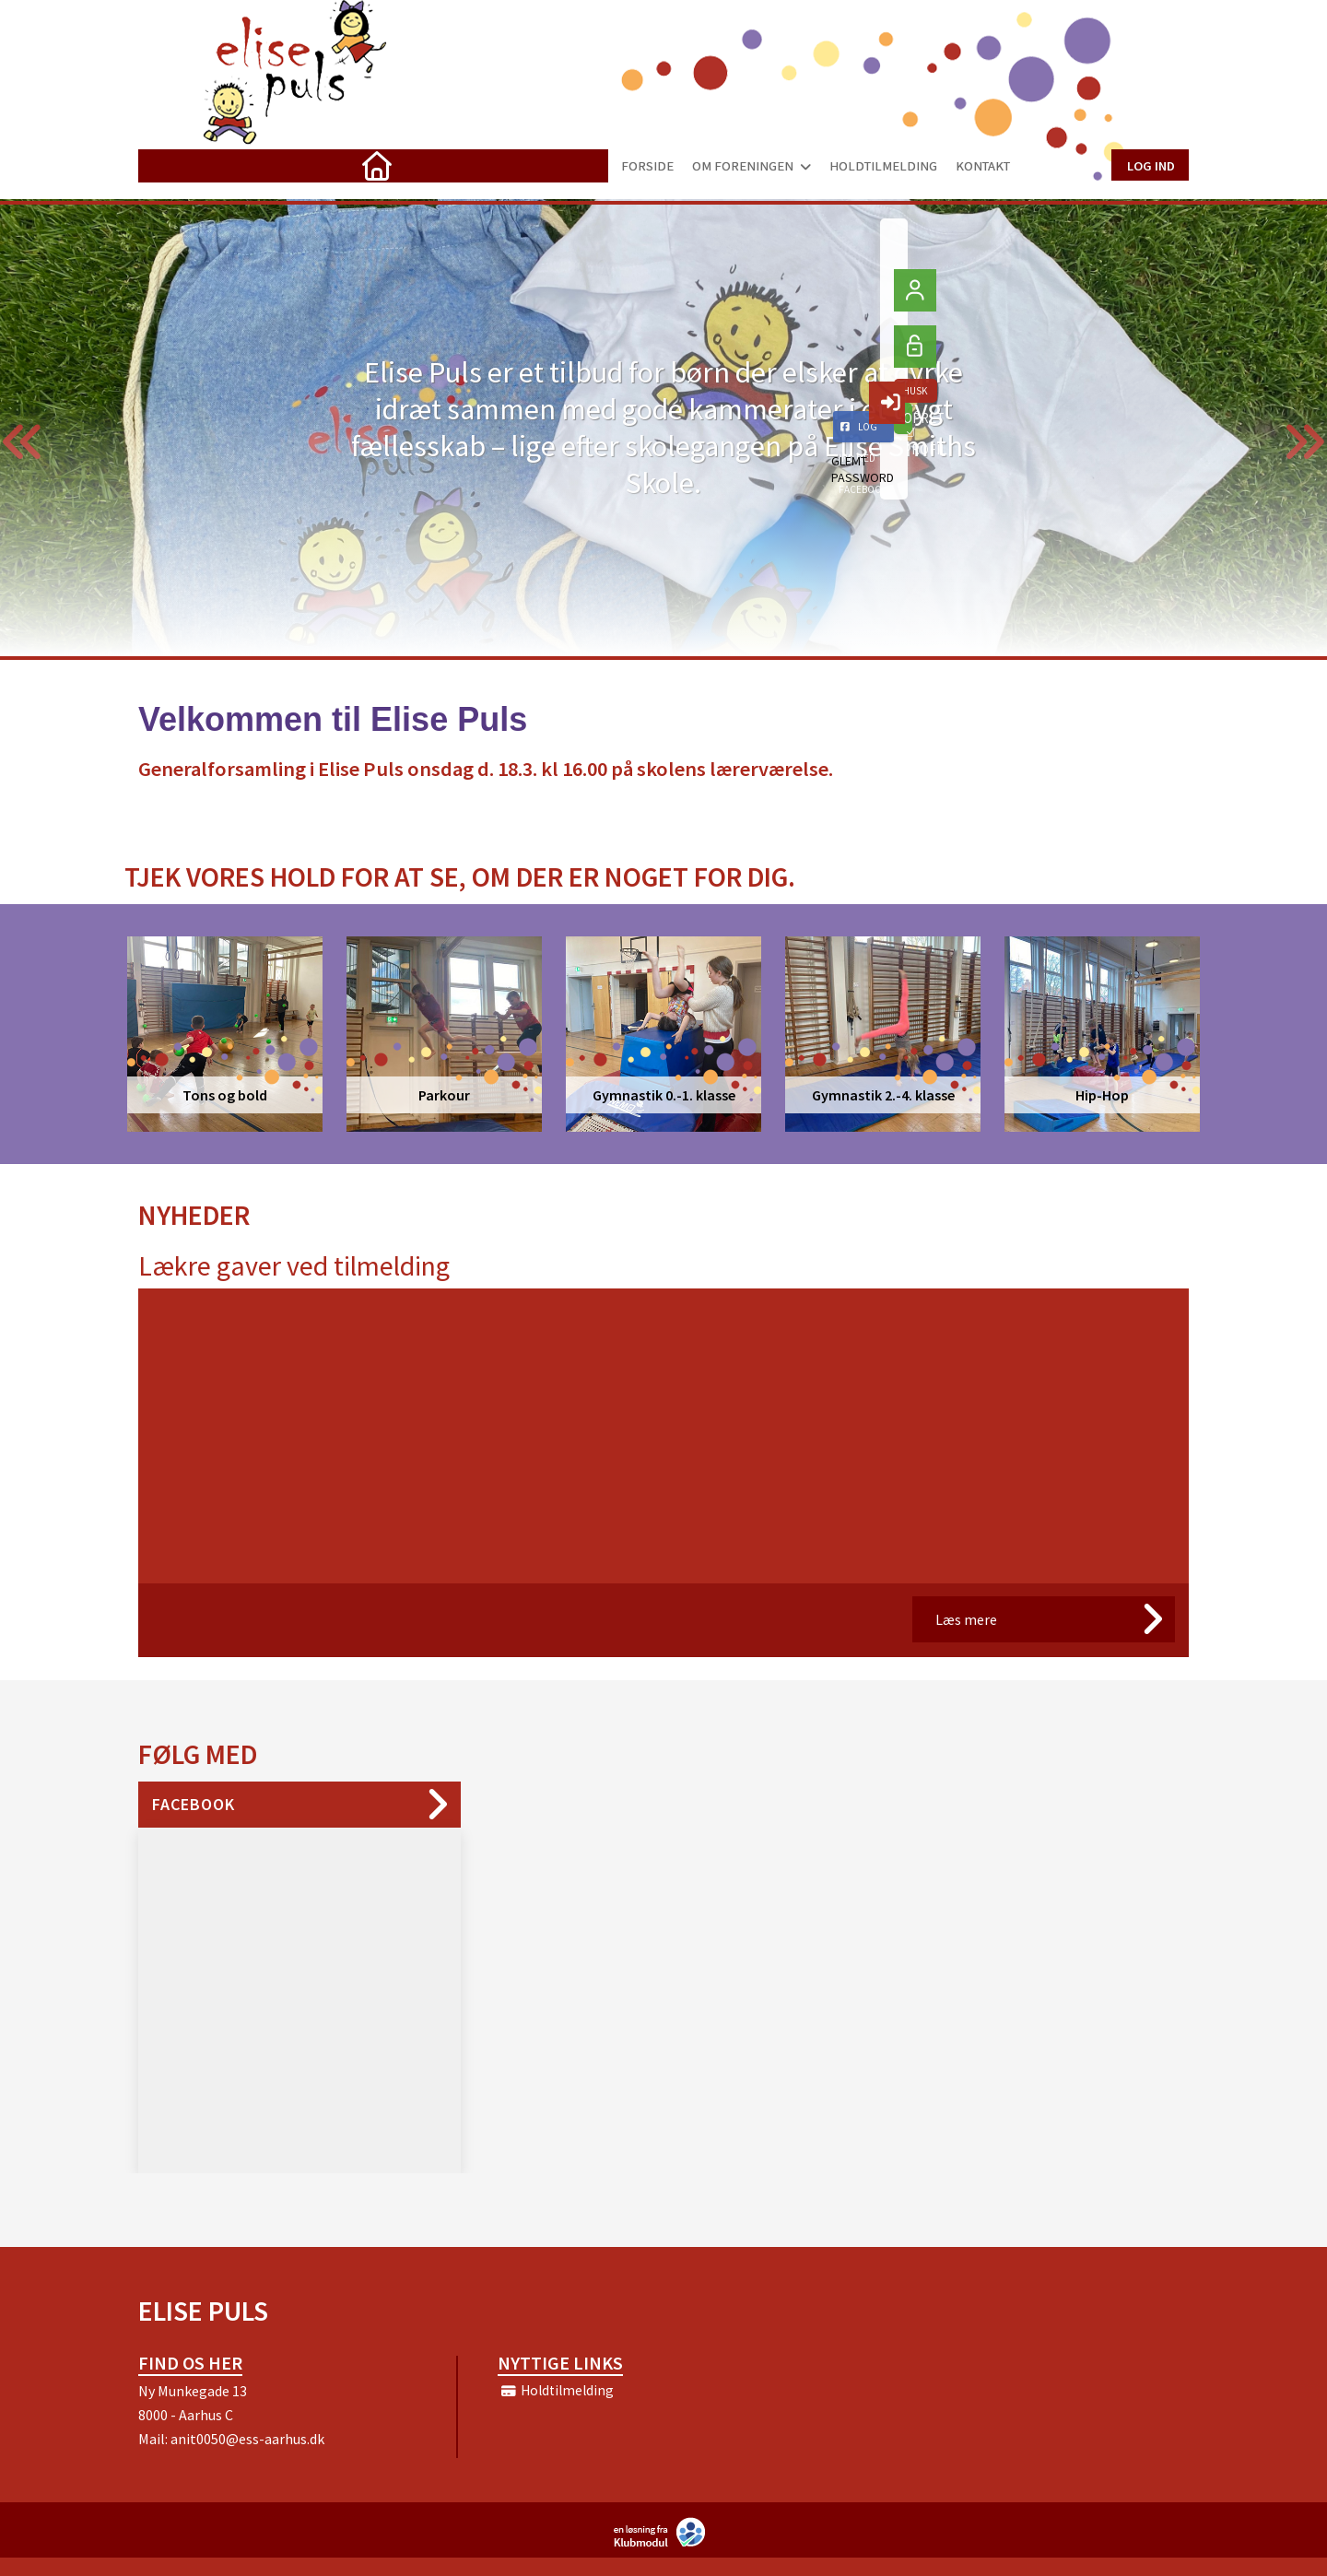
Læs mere (966, 1619)
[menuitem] (166, 165)
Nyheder (194, 1214)
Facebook (193, 1804)
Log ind (1149, 164)
